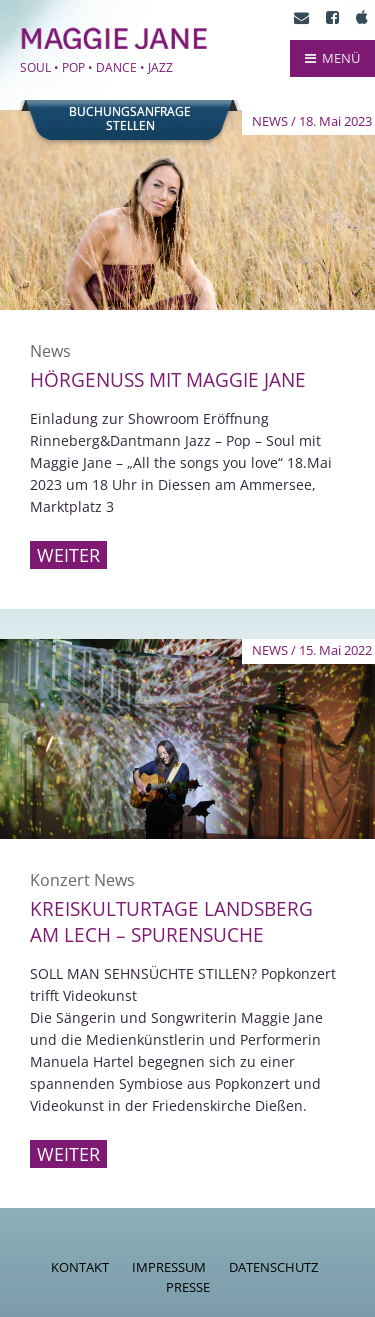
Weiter (68, 555)
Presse (188, 1287)
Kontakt (80, 1267)
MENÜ (332, 58)
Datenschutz (273, 1267)
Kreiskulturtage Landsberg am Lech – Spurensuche (171, 922)
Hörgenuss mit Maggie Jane (168, 380)
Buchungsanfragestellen (130, 119)
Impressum (169, 1267)
